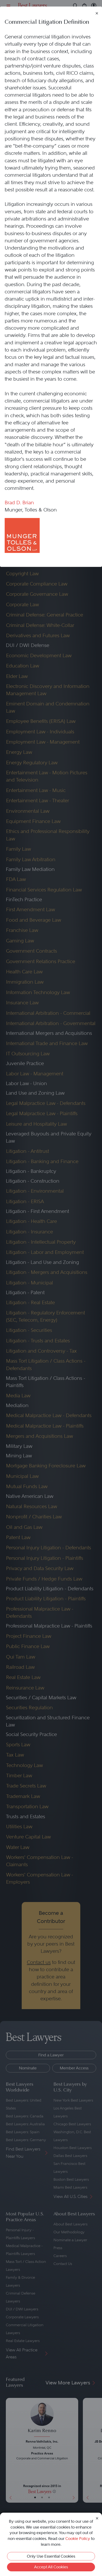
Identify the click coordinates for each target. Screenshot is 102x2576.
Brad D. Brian (19, 502)
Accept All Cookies (51, 2567)
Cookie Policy (77, 2538)
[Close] (97, 13)
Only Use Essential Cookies (51, 2556)
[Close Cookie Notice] (97, 2518)
